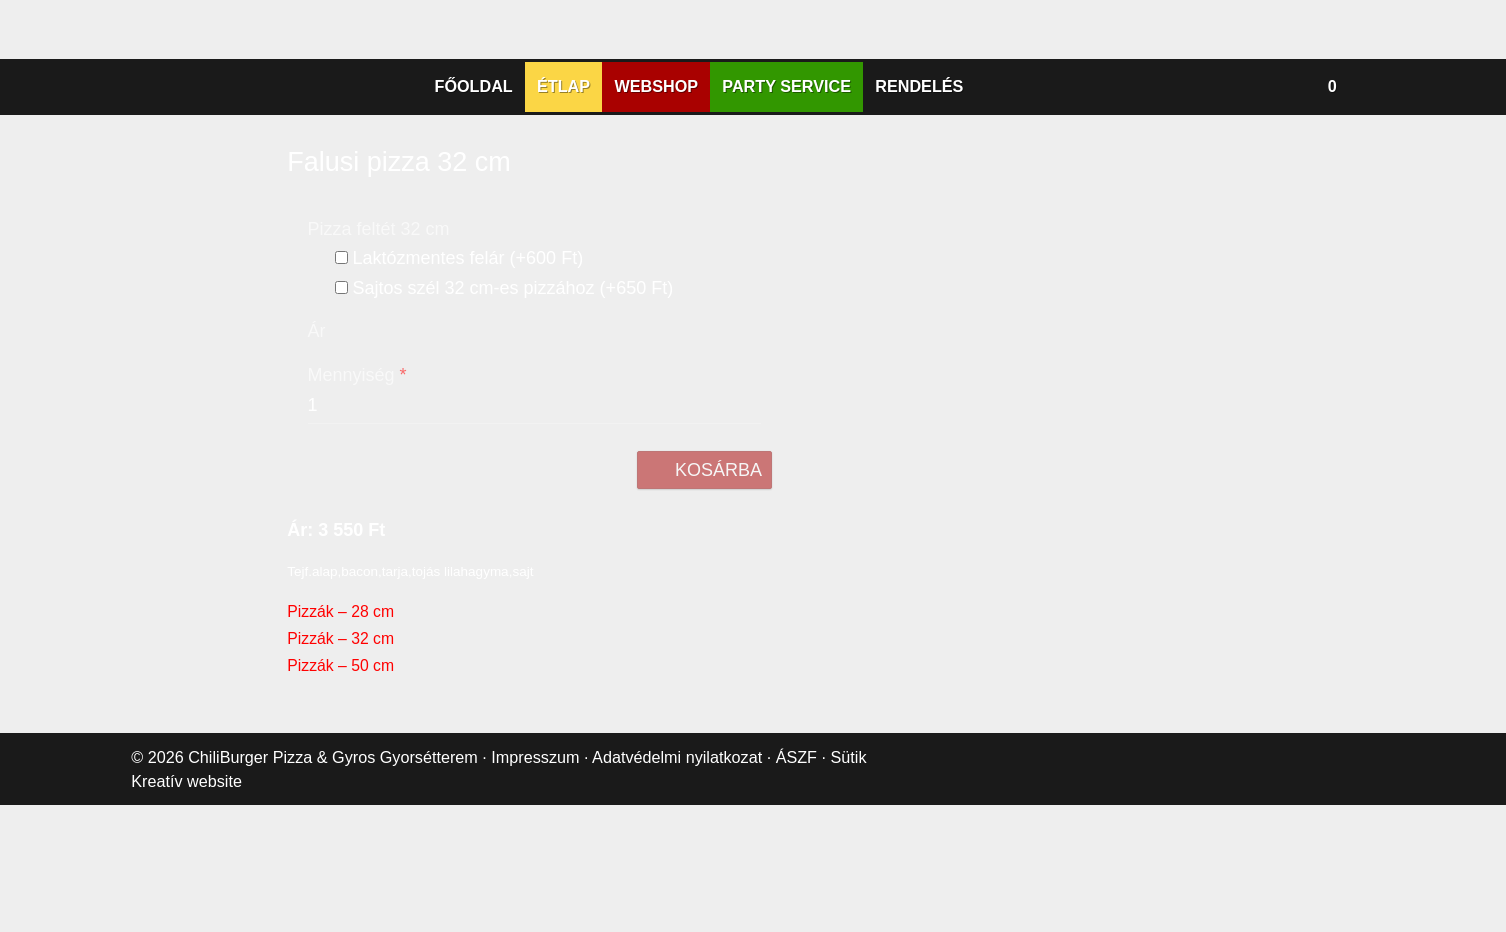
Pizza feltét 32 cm (380, 373)
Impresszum (543, 910)
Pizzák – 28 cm (340, 765)
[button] (1372, 230)
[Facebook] (772, 174)
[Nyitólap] (753, 72)
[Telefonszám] (733, 174)
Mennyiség (358, 529)
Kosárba (710, 624)
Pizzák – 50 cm (340, 819)
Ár (316, 485)
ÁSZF (809, 910)
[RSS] (811, 174)
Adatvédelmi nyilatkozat (690, 910)
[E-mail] (695, 174)
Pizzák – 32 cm (339, 792)
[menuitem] (489, 230)
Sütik (857, 910)
